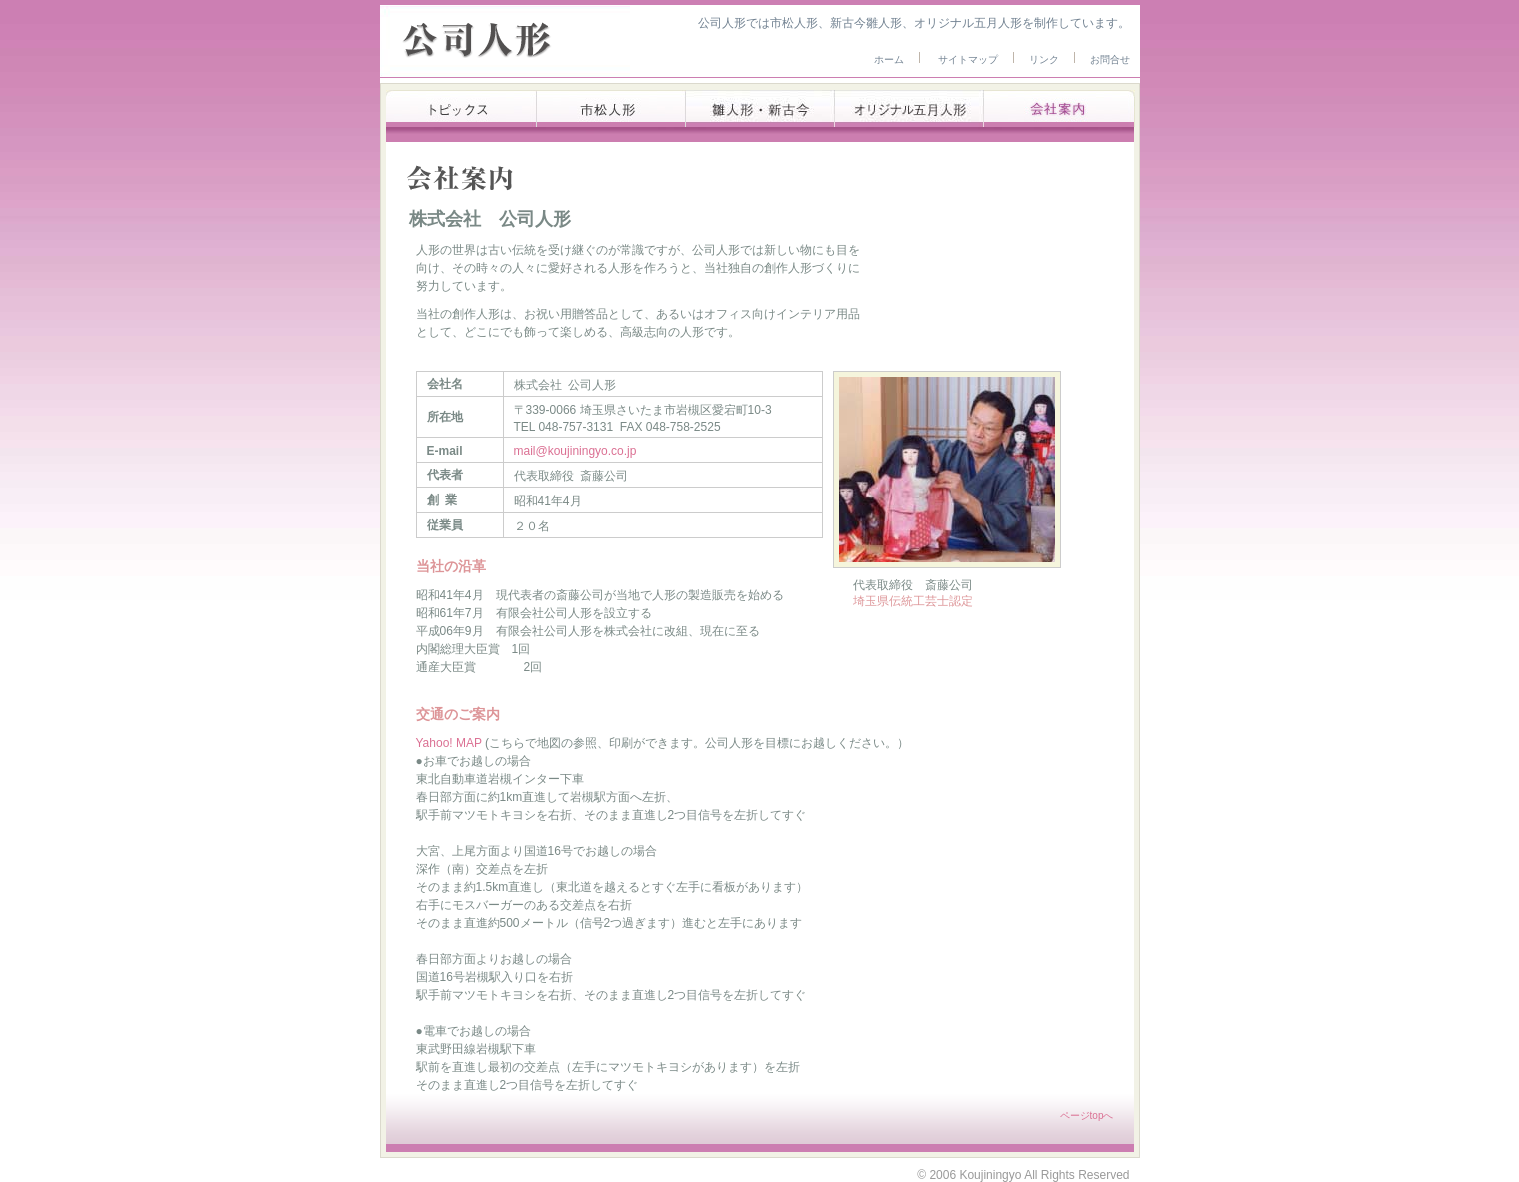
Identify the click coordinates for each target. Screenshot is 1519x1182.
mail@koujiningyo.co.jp (575, 451)
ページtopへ (1087, 1115)
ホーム (889, 59)
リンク (1044, 59)
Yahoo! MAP (451, 743)
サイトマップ (968, 59)
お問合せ (1110, 59)
